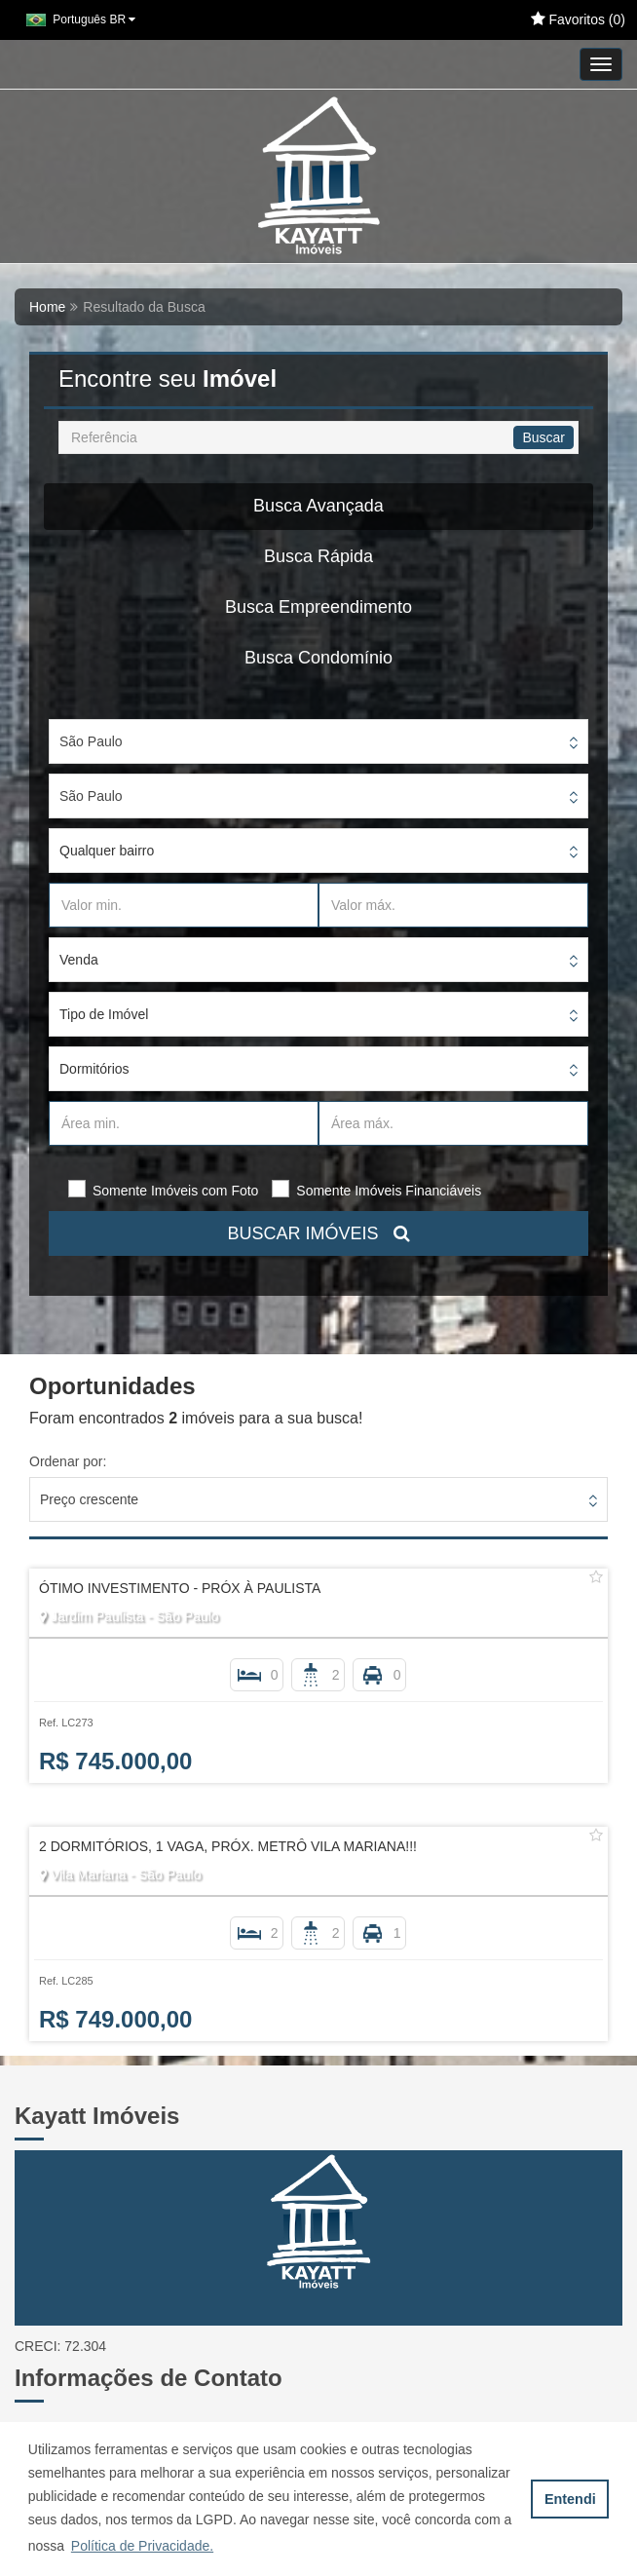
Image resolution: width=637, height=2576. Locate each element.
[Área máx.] (453, 1123)
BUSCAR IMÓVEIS (318, 1233)
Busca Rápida (318, 556)
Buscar (543, 437)
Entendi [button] (570, 2499)
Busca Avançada (318, 505)
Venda (78, 959)
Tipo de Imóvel (103, 1014)
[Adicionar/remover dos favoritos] (596, 1577)
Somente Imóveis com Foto (175, 1190)
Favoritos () (578, 19)
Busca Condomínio (318, 657)
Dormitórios (94, 1069)
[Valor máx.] (453, 905)
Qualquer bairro (106, 850)
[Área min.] (183, 1123)
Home (47, 307)
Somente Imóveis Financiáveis (388, 1190)
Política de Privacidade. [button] (142, 2546)
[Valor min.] (183, 905)
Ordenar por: (67, 1461)
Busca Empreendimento (318, 607)
